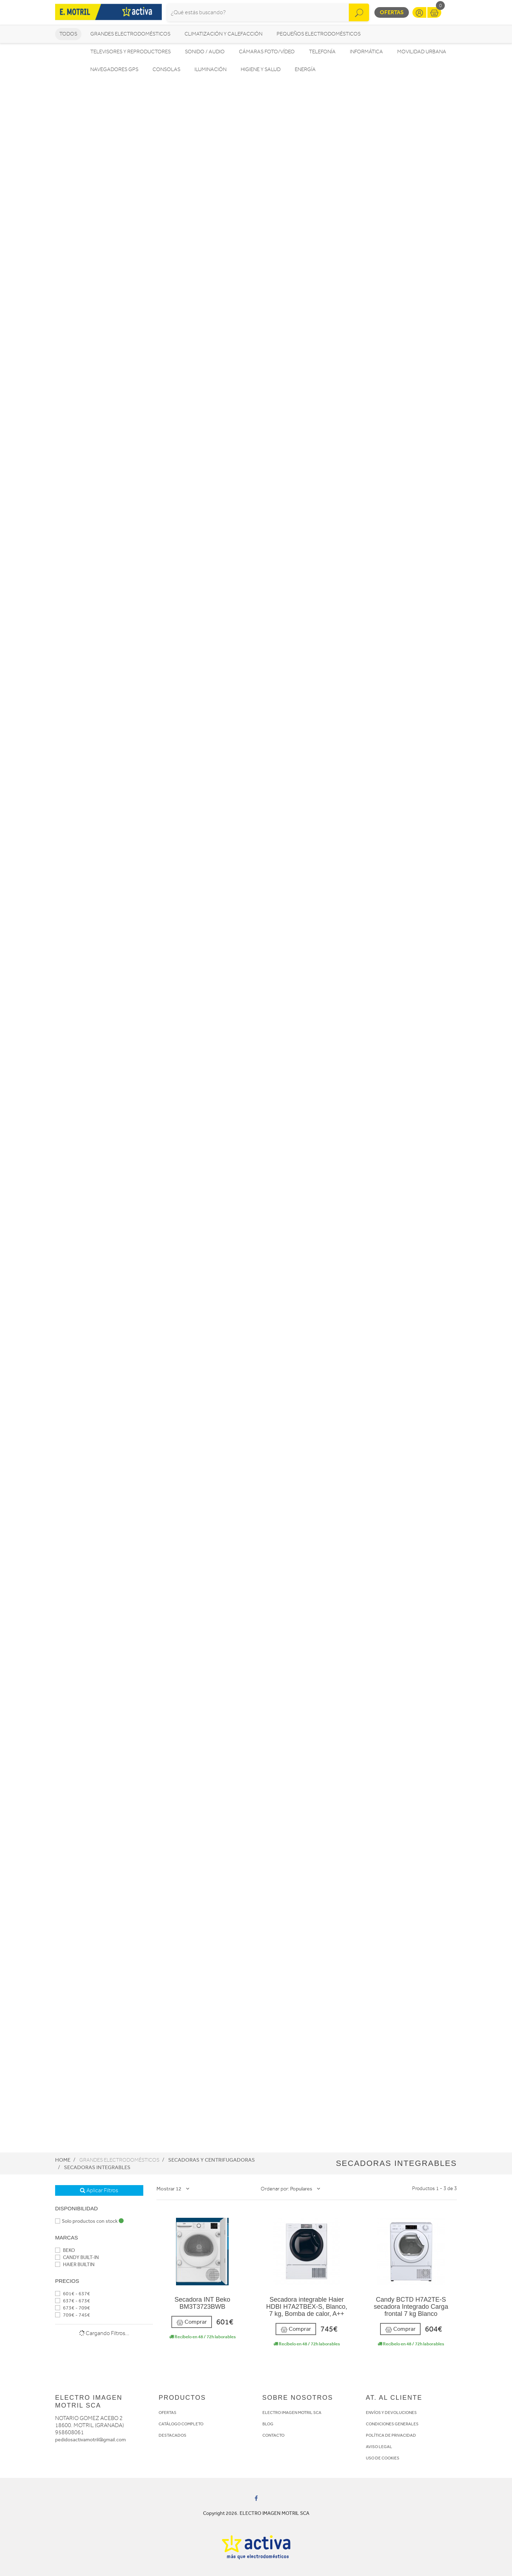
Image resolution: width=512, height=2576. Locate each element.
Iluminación (210, 69)
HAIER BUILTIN (75, 2265)
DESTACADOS (172, 2435)
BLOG (267, 2423)
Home (62, 2160)
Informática (366, 52)
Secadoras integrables (97, 2167)
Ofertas (392, 12)
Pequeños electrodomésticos (319, 34)
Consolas (166, 69)
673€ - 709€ (72, 2308)
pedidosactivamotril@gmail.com (90, 2440)
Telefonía (322, 52)
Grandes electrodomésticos (130, 34)
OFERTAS (167, 2412)
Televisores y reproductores (130, 52)
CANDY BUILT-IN (77, 2257)
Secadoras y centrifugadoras (211, 2160)
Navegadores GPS (114, 69)
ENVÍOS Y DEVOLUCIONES (391, 2412)
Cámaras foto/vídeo (267, 52)
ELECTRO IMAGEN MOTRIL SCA (291, 2412)
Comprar (191, 2322)
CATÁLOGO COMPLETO (181, 2423)
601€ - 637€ (72, 2294)
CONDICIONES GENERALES (392, 2423)
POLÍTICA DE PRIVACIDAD (391, 2435)
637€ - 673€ (72, 2301)
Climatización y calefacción (223, 34)
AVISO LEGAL (379, 2446)
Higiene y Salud (261, 69)
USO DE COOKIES (382, 2458)
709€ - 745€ (72, 2315)
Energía (305, 69)
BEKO (65, 2250)
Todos (68, 34)
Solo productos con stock (89, 2221)
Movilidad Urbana (421, 52)
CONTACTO (273, 2435)
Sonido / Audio (205, 52)
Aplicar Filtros (99, 2190)
